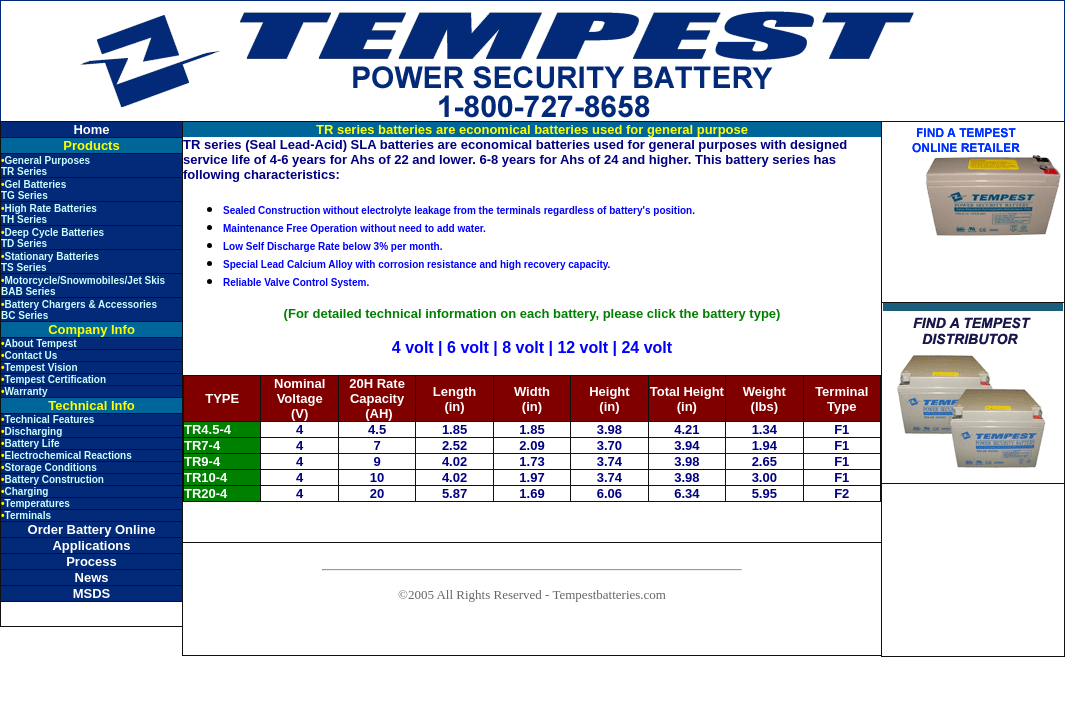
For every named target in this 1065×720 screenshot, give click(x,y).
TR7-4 (202, 445)
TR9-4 (202, 461)
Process (91, 561)
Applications (91, 545)
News (92, 577)
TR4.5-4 (207, 429)
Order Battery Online (92, 529)
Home (91, 129)
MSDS (92, 593)
